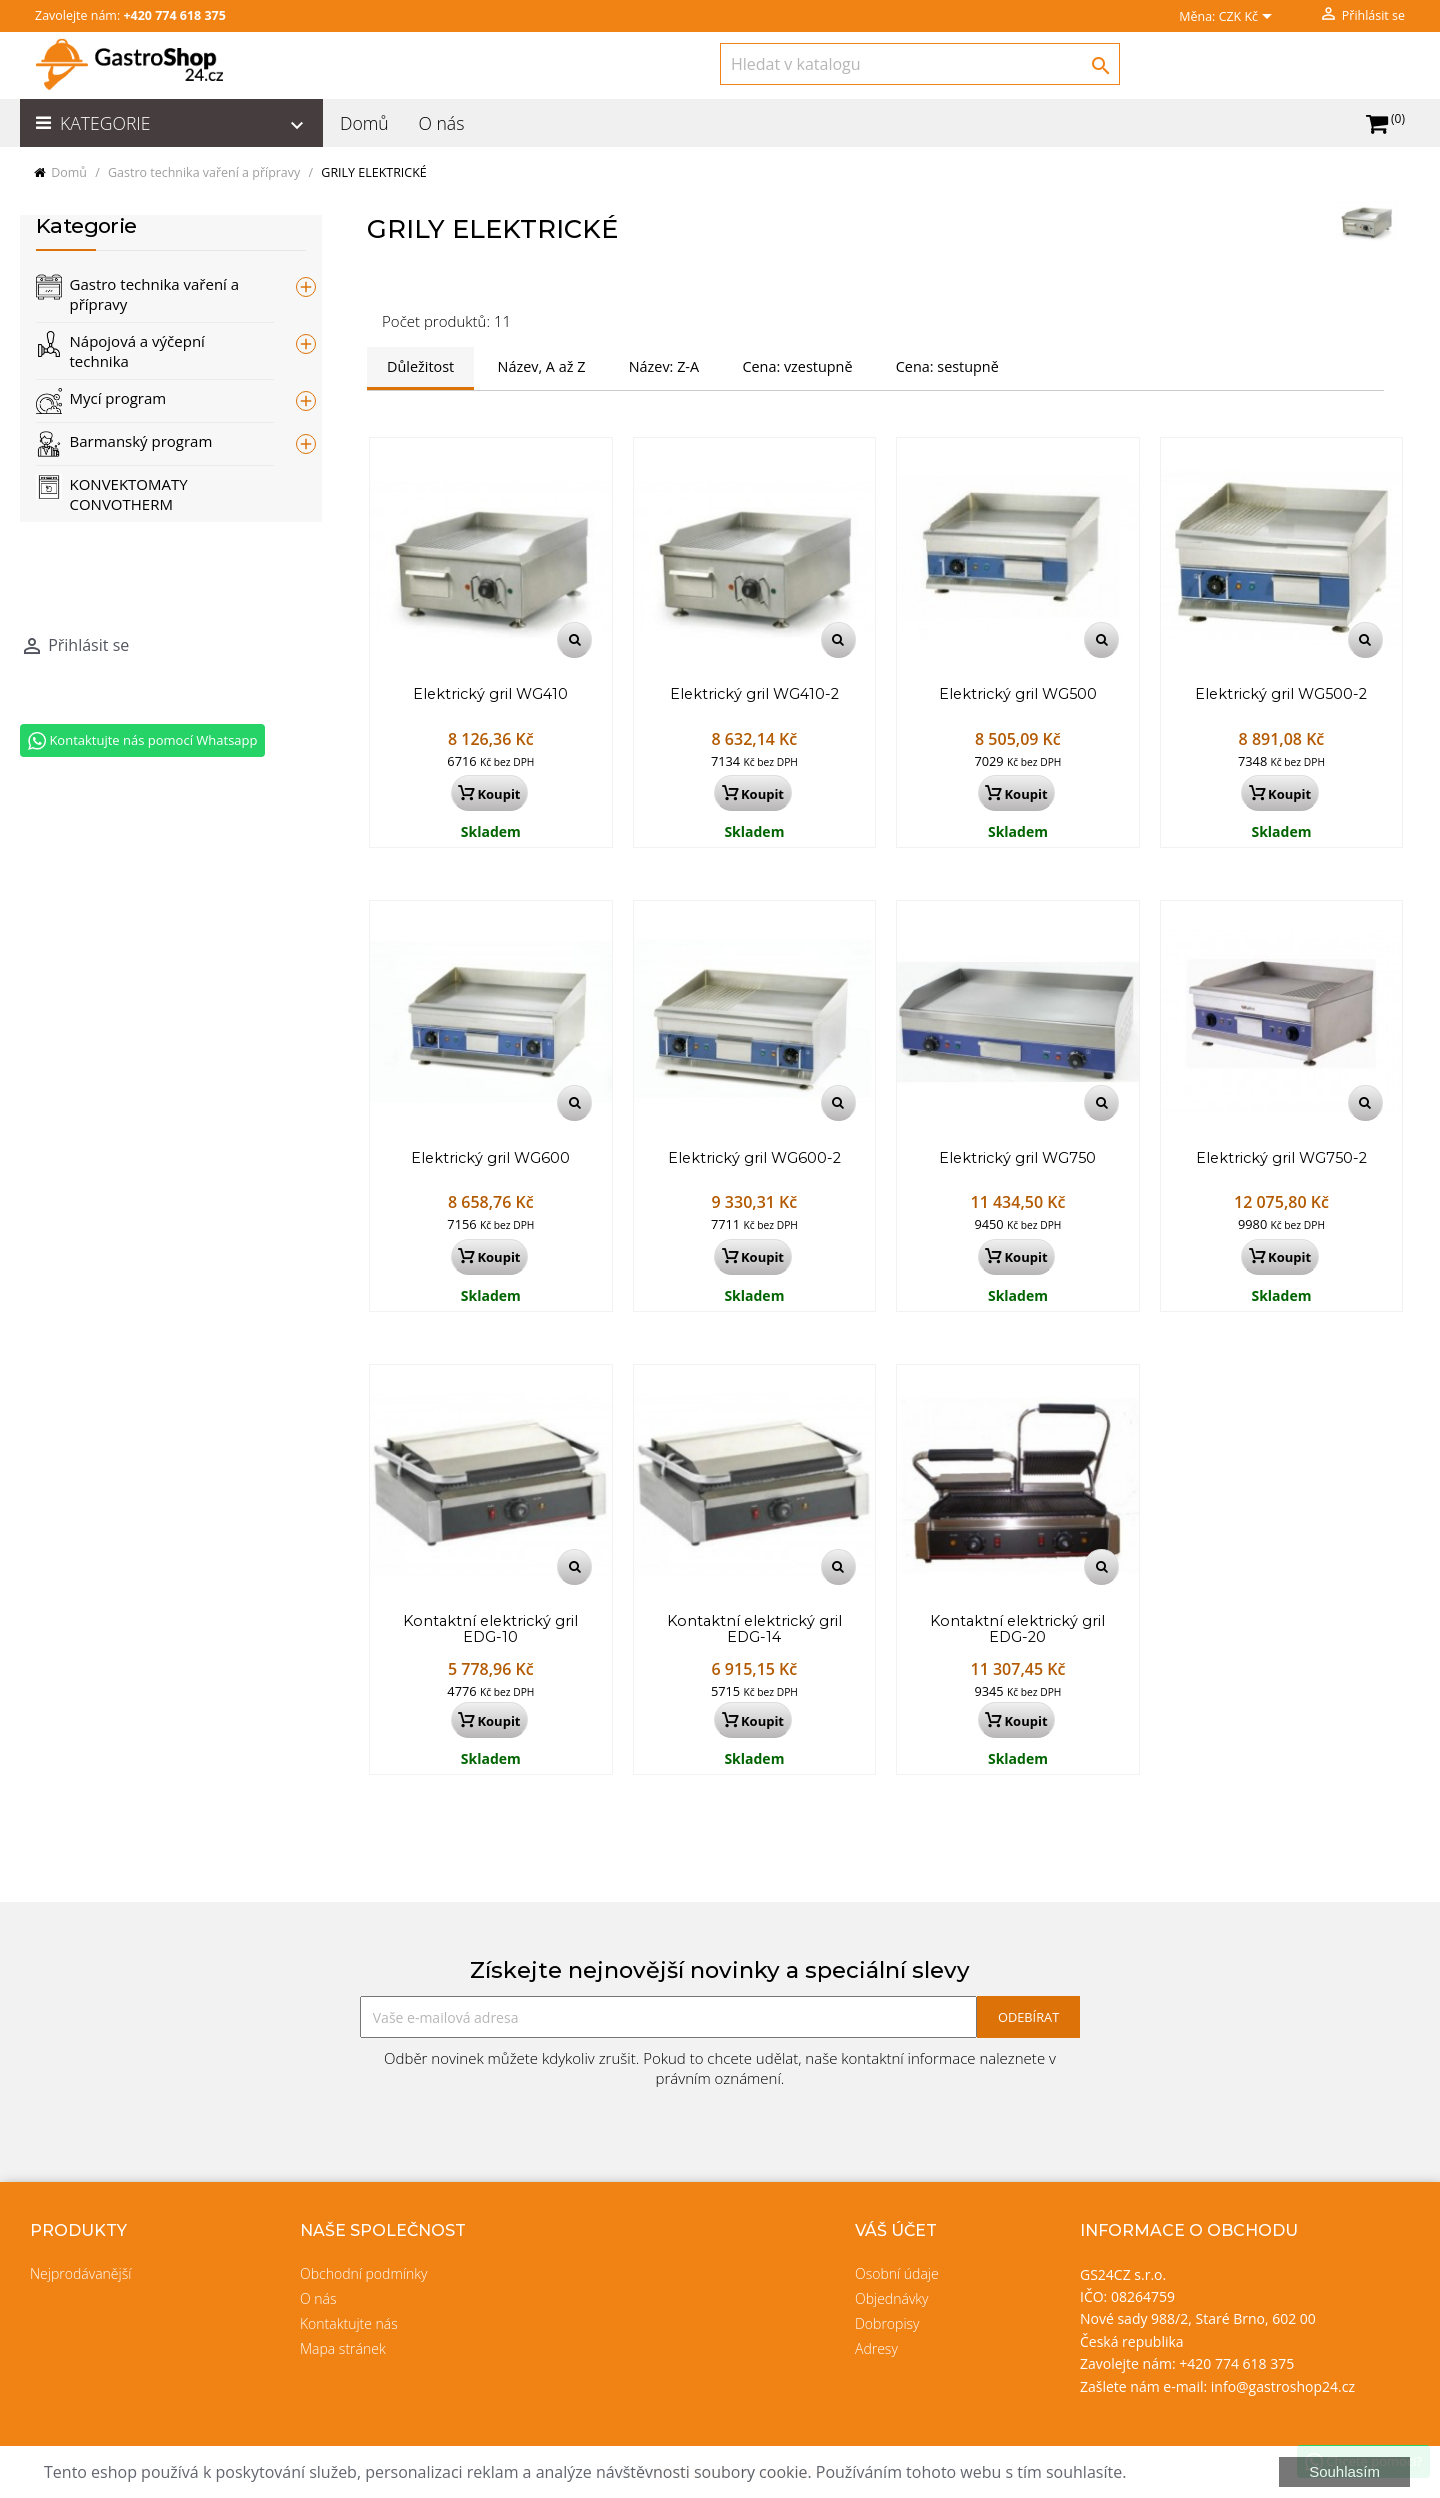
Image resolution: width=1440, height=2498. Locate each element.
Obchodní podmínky (363, 2273)
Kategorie (185, 124)
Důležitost (420, 366)
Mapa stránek (343, 2348)
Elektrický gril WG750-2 (1281, 1159)
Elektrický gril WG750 (1017, 1159)
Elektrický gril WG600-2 (754, 1159)
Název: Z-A (664, 366)
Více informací (1183, 2472)
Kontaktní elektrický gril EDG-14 (754, 1630)
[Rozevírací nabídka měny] (1249, 18)
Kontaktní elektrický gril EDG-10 (490, 1630)
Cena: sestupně (947, 366)
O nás (441, 123)
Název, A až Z (542, 366)
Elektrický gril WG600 (490, 1159)
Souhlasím (1344, 2471)
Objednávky (892, 2298)
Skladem (491, 831)
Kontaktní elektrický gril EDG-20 (1017, 1630)
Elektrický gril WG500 (1018, 695)
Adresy (876, 2348)
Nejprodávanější (80, 2273)
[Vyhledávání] (920, 64)
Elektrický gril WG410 (490, 695)
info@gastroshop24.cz (1283, 2386)
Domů (364, 123)
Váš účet (896, 2230)
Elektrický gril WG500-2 (1281, 695)
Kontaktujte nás (349, 2323)
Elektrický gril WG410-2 (754, 695)
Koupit (489, 794)
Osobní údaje (897, 2273)
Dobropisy (887, 2323)
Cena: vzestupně (797, 366)
